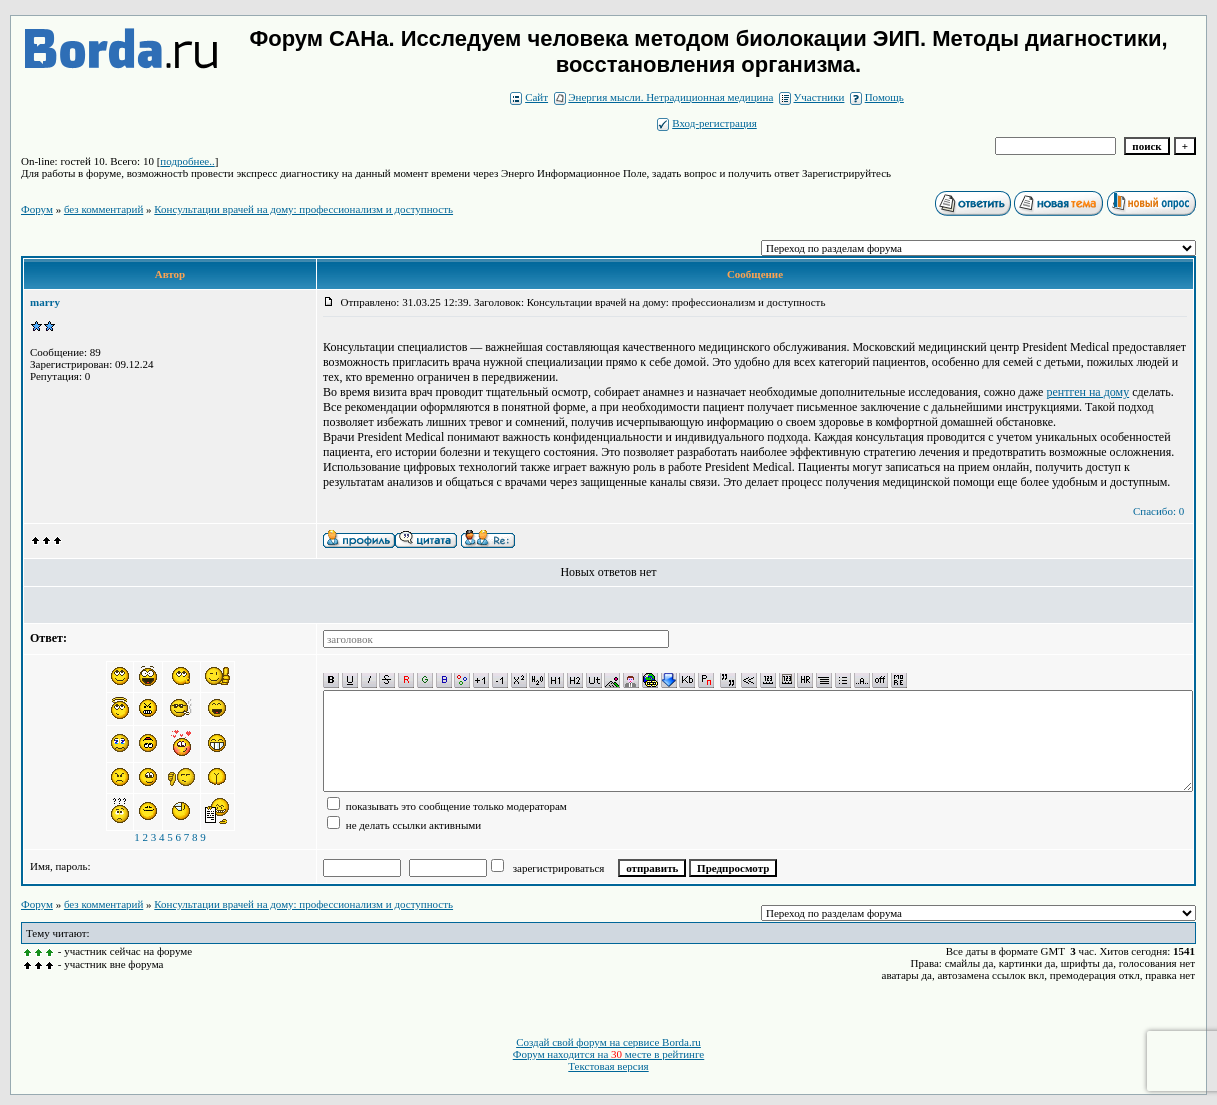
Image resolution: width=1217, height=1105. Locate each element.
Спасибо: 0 (1158, 511)
